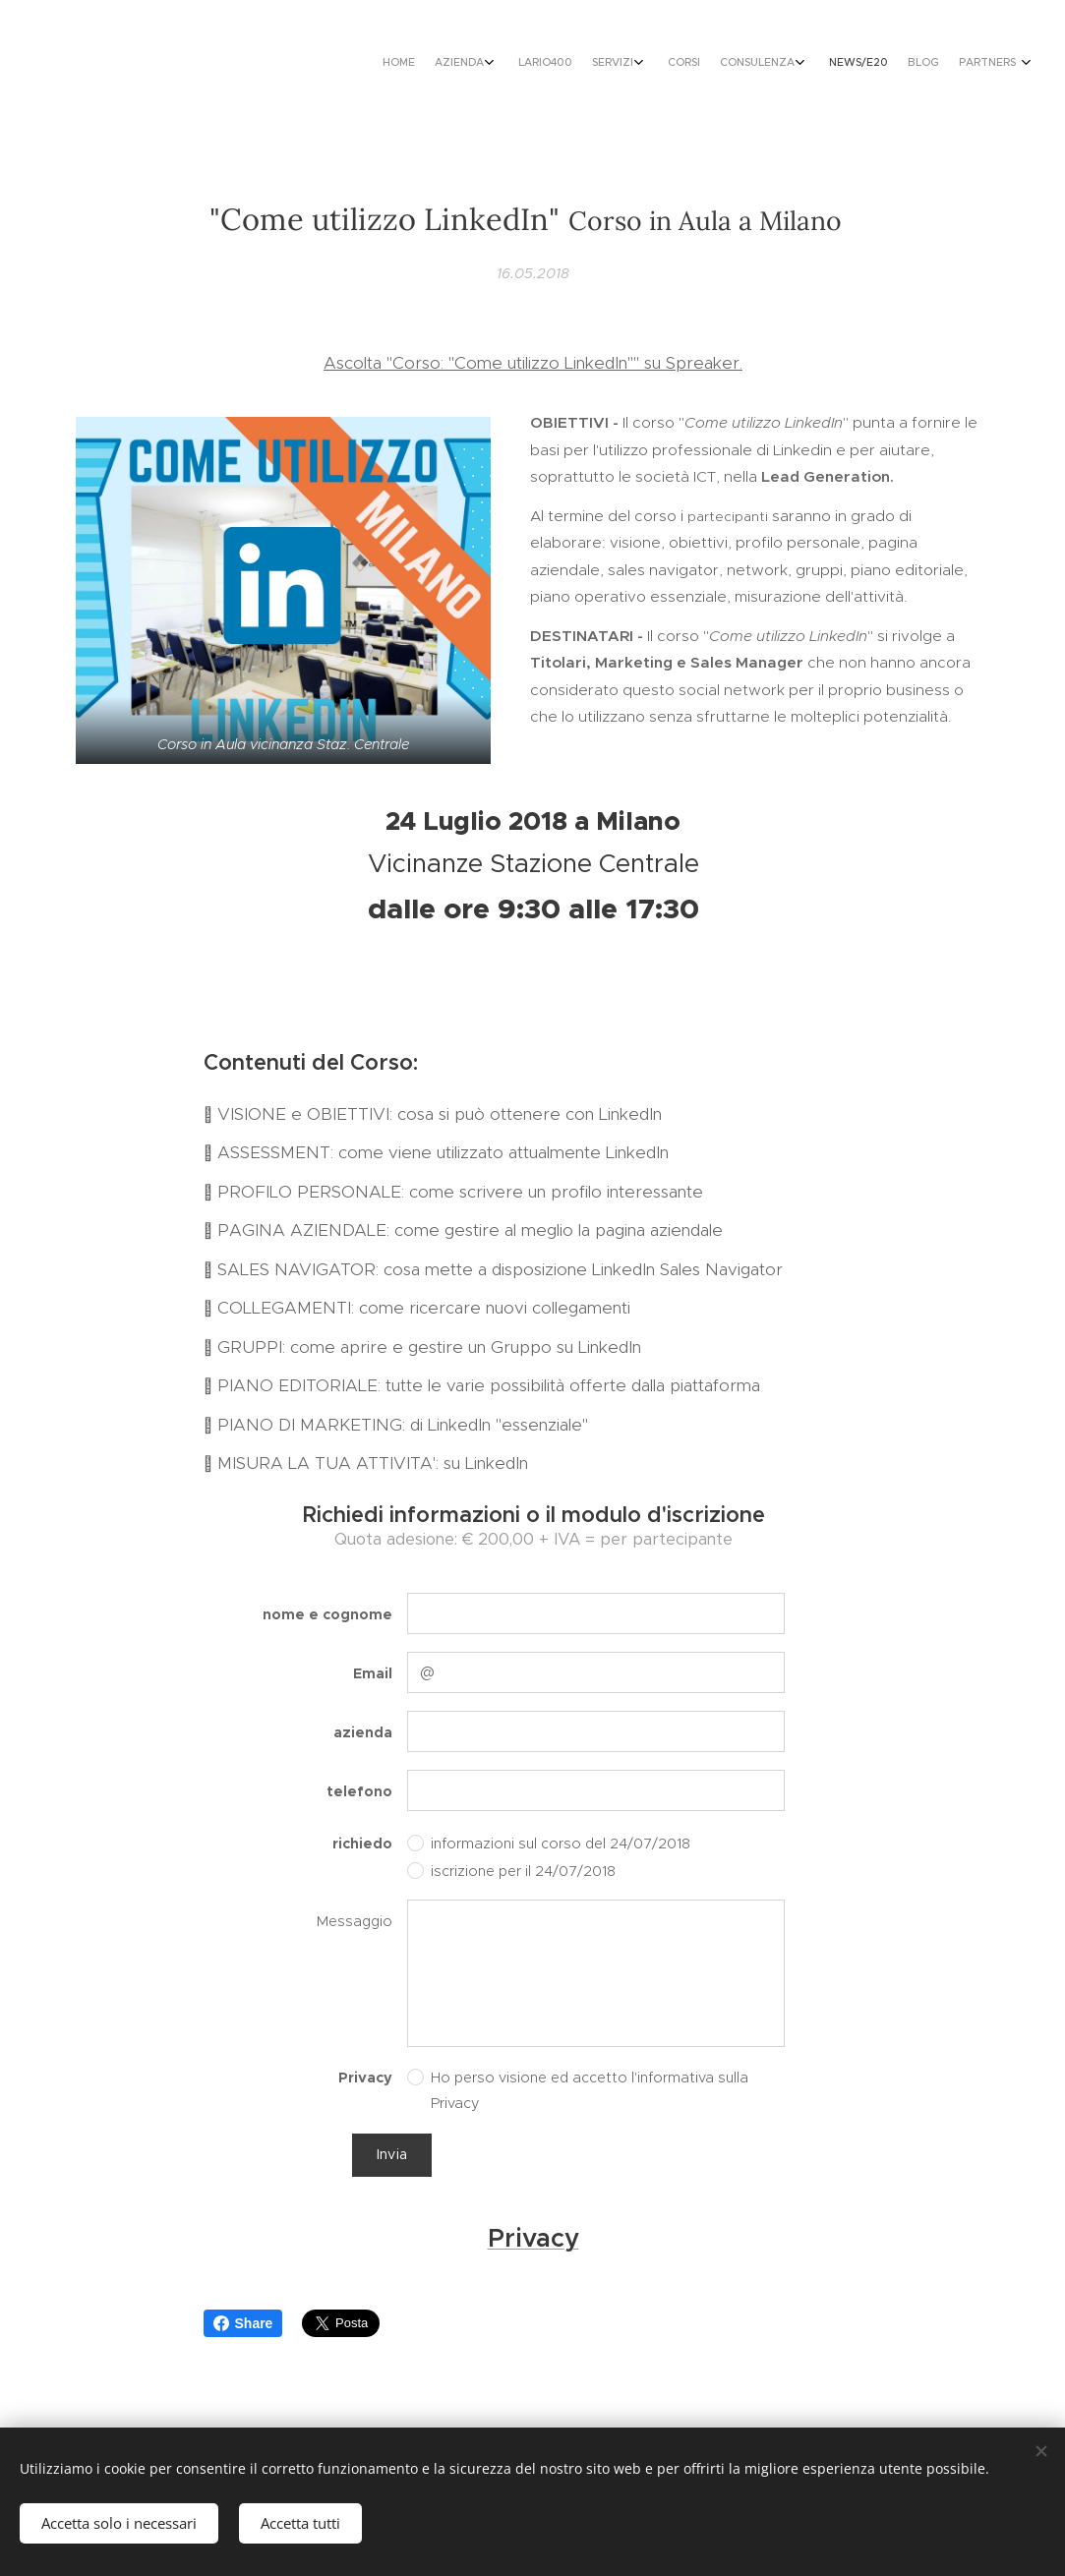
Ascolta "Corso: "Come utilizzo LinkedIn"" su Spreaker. (533, 363)
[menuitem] (816, 63)
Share (243, 2323)
